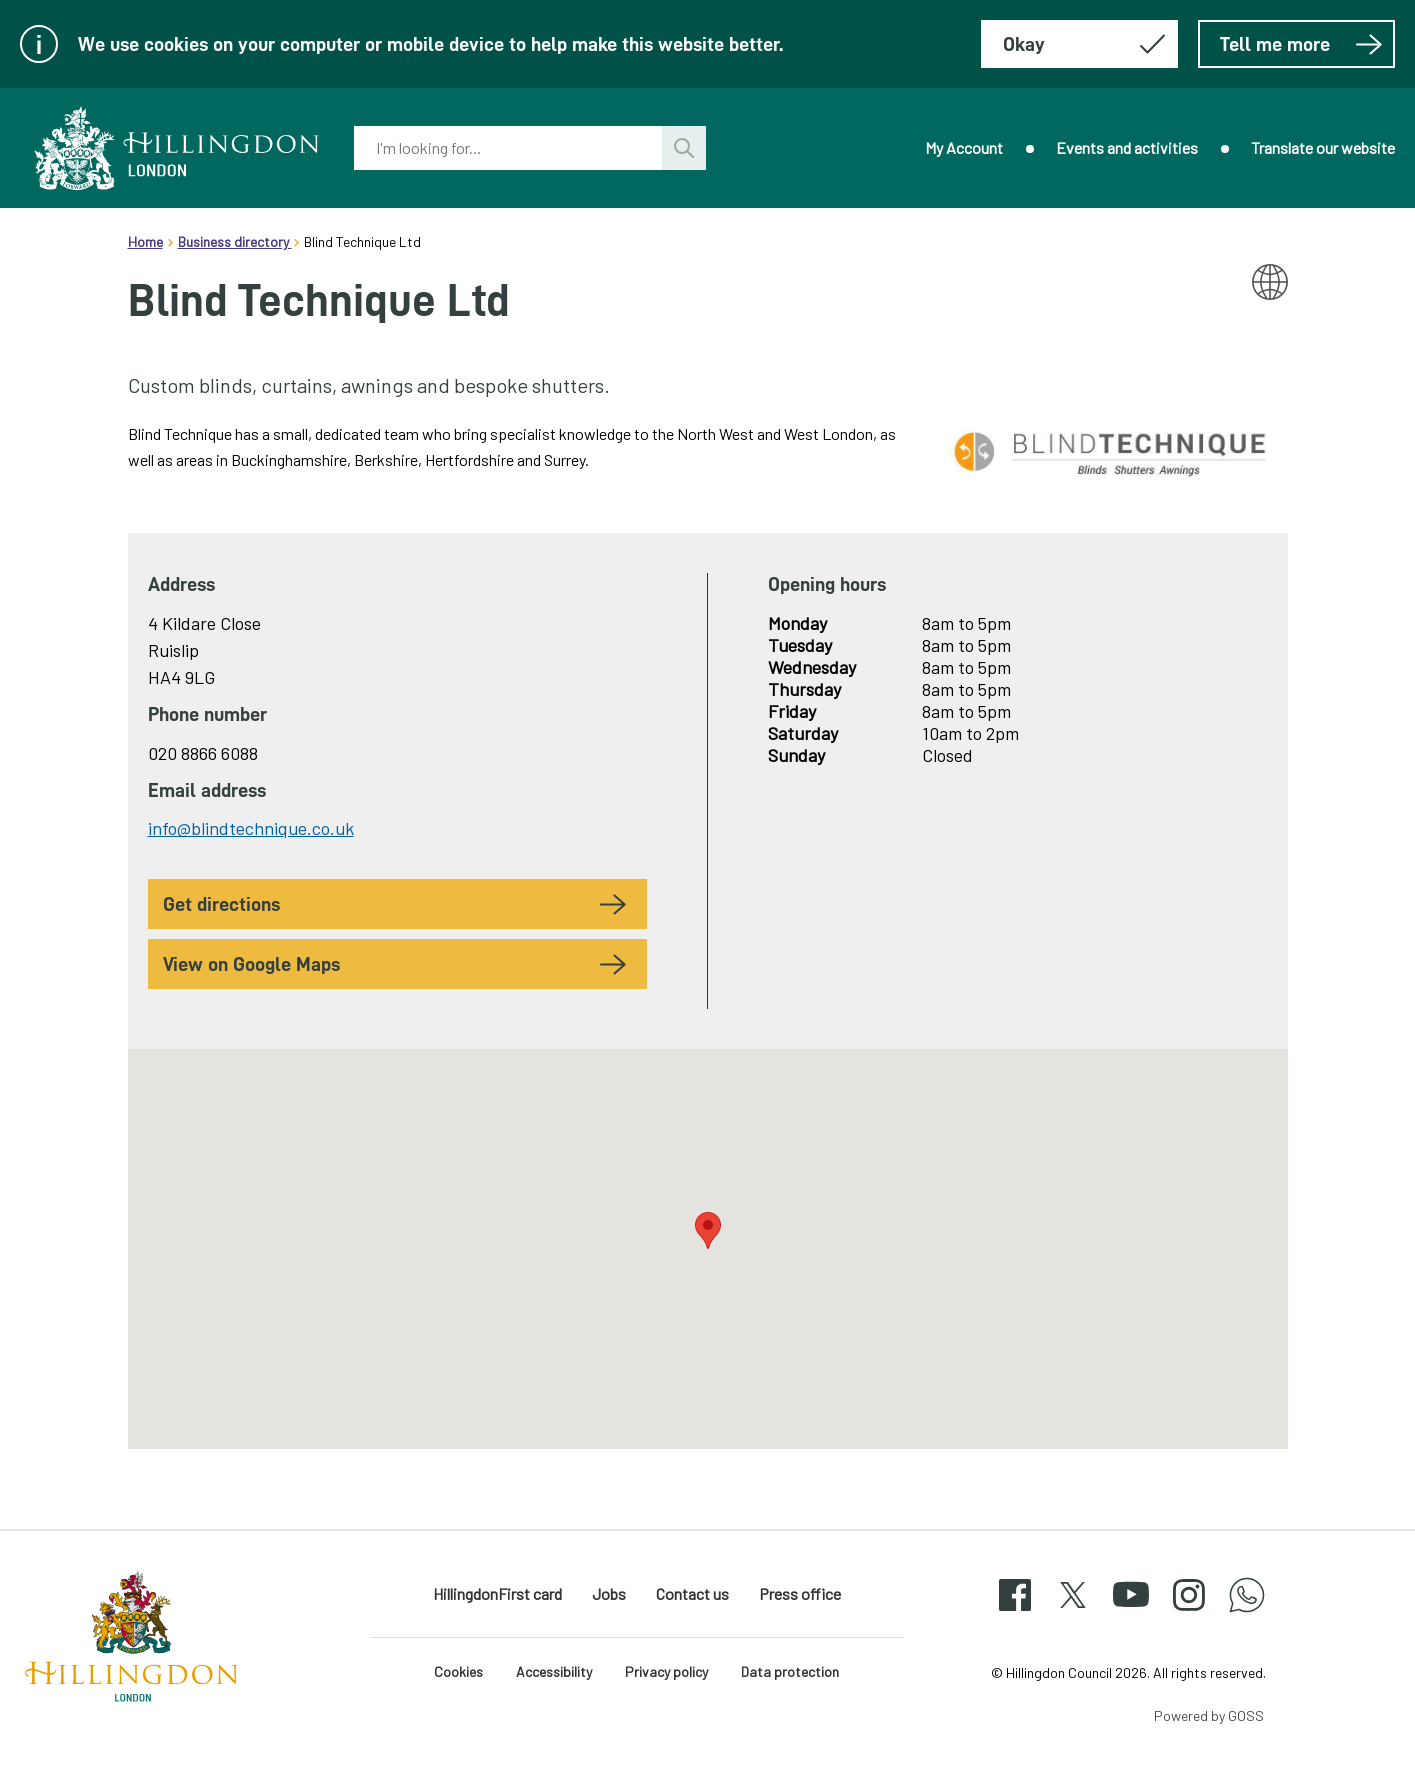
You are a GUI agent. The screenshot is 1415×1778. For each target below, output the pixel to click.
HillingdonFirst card (497, 1593)
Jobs (609, 1593)
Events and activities (1127, 147)
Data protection (790, 1671)
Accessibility (554, 1671)
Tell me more (1301, 44)
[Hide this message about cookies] (1079, 44)
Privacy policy (666, 1671)
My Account (964, 147)
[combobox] (508, 148)
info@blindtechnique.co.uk (251, 828)
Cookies (458, 1671)
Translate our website (1323, 147)
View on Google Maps (251, 964)
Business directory (235, 241)
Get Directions (221, 904)
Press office (800, 1593)
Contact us (692, 1593)
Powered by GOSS (1209, 1715)
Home (145, 241)
